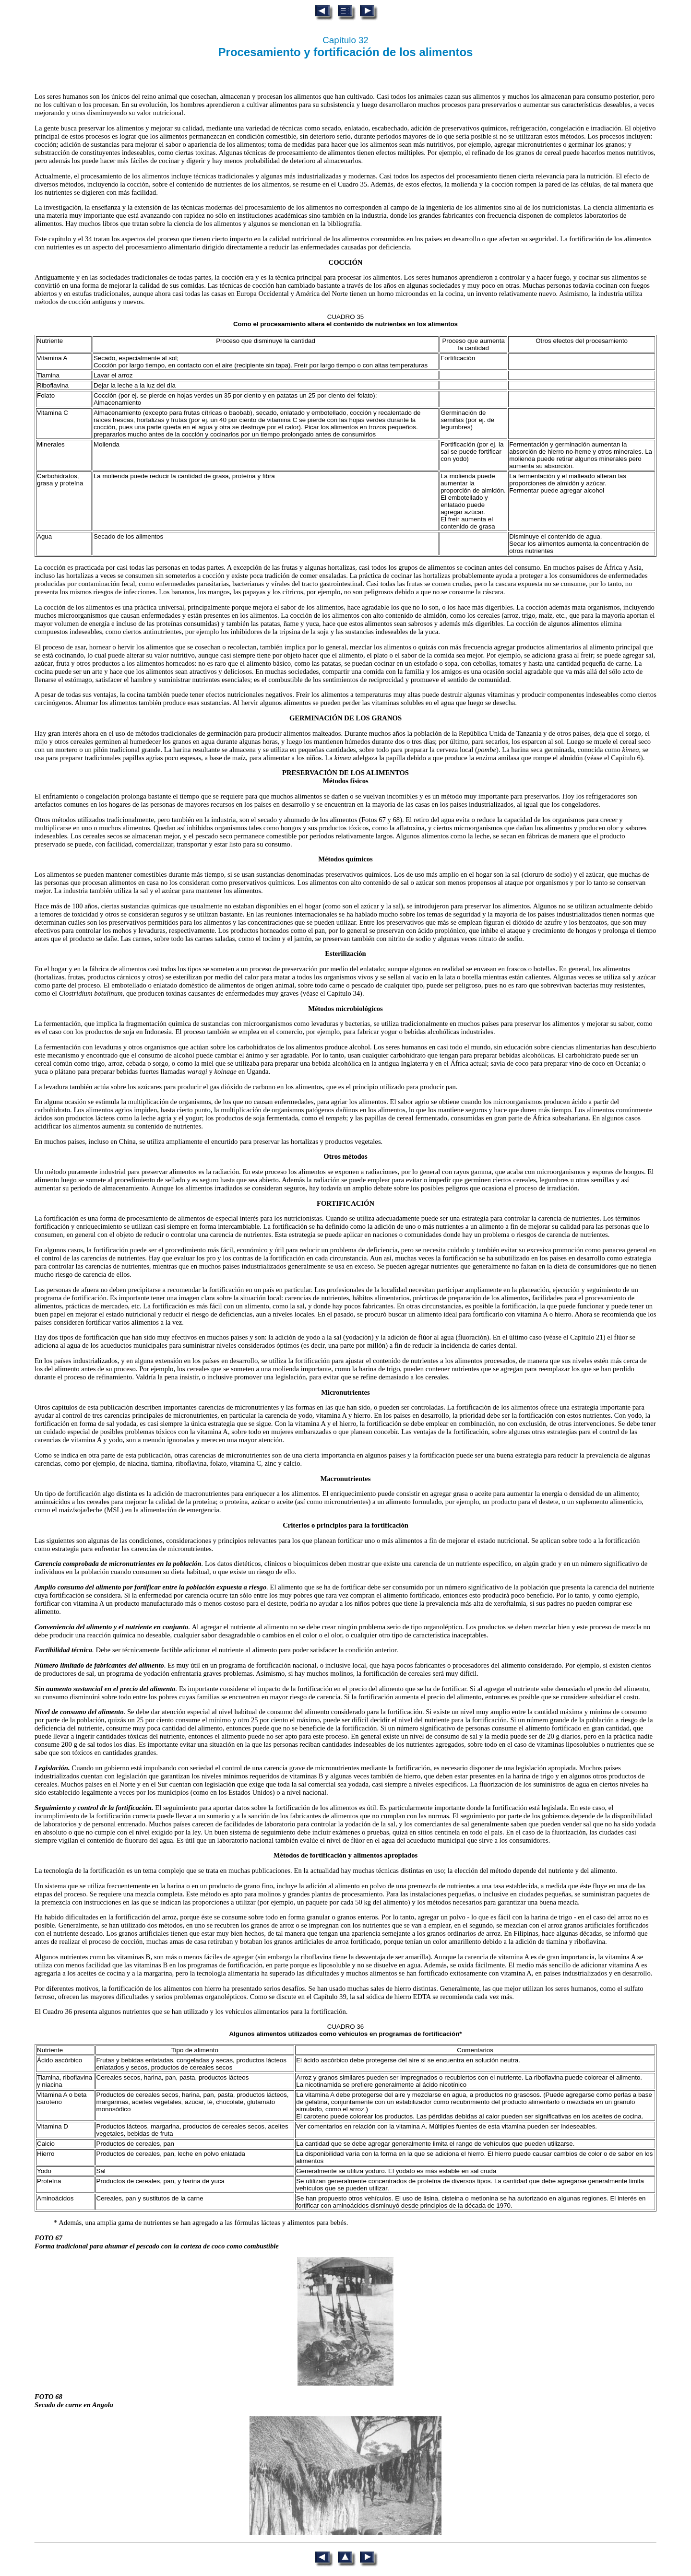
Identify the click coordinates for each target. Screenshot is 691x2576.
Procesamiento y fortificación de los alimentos (345, 52)
